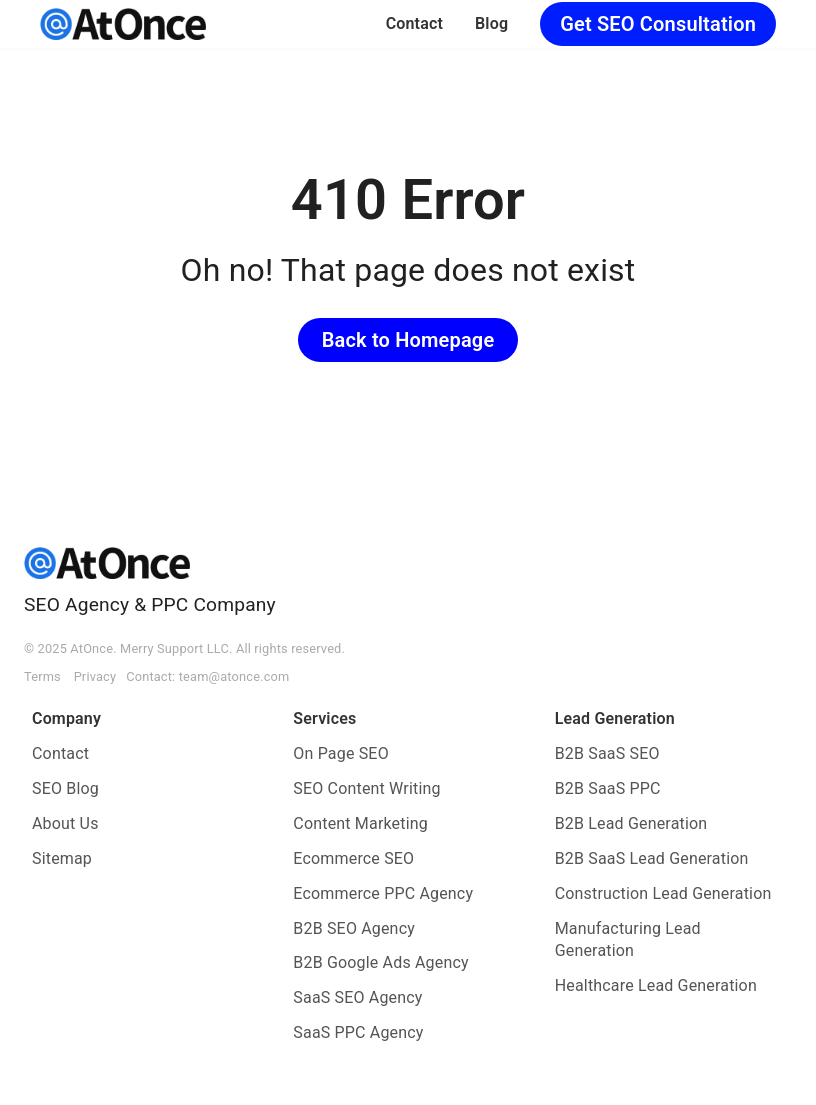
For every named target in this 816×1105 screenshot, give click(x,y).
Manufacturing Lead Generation (628, 940)
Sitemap (62, 858)
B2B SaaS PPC (608, 788)
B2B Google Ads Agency (380, 962)
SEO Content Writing (366, 788)
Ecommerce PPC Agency (383, 893)
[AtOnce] (123, 24)
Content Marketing (360, 823)
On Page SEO (340, 753)
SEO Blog (65, 788)
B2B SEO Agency (354, 928)
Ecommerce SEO (353, 858)
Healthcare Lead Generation (656, 985)
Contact (414, 23)
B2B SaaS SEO (607, 753)
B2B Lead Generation (631, 823)
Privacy (95, 676)
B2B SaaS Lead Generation (652, 858)
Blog (491, 23)
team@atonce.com (234, 676)
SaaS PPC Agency (358, 1032)
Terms (42, 676)
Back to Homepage (408, 340)
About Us (65, 823)
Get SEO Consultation (658, 24)
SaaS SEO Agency (357, 997)
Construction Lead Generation (663, 893)
